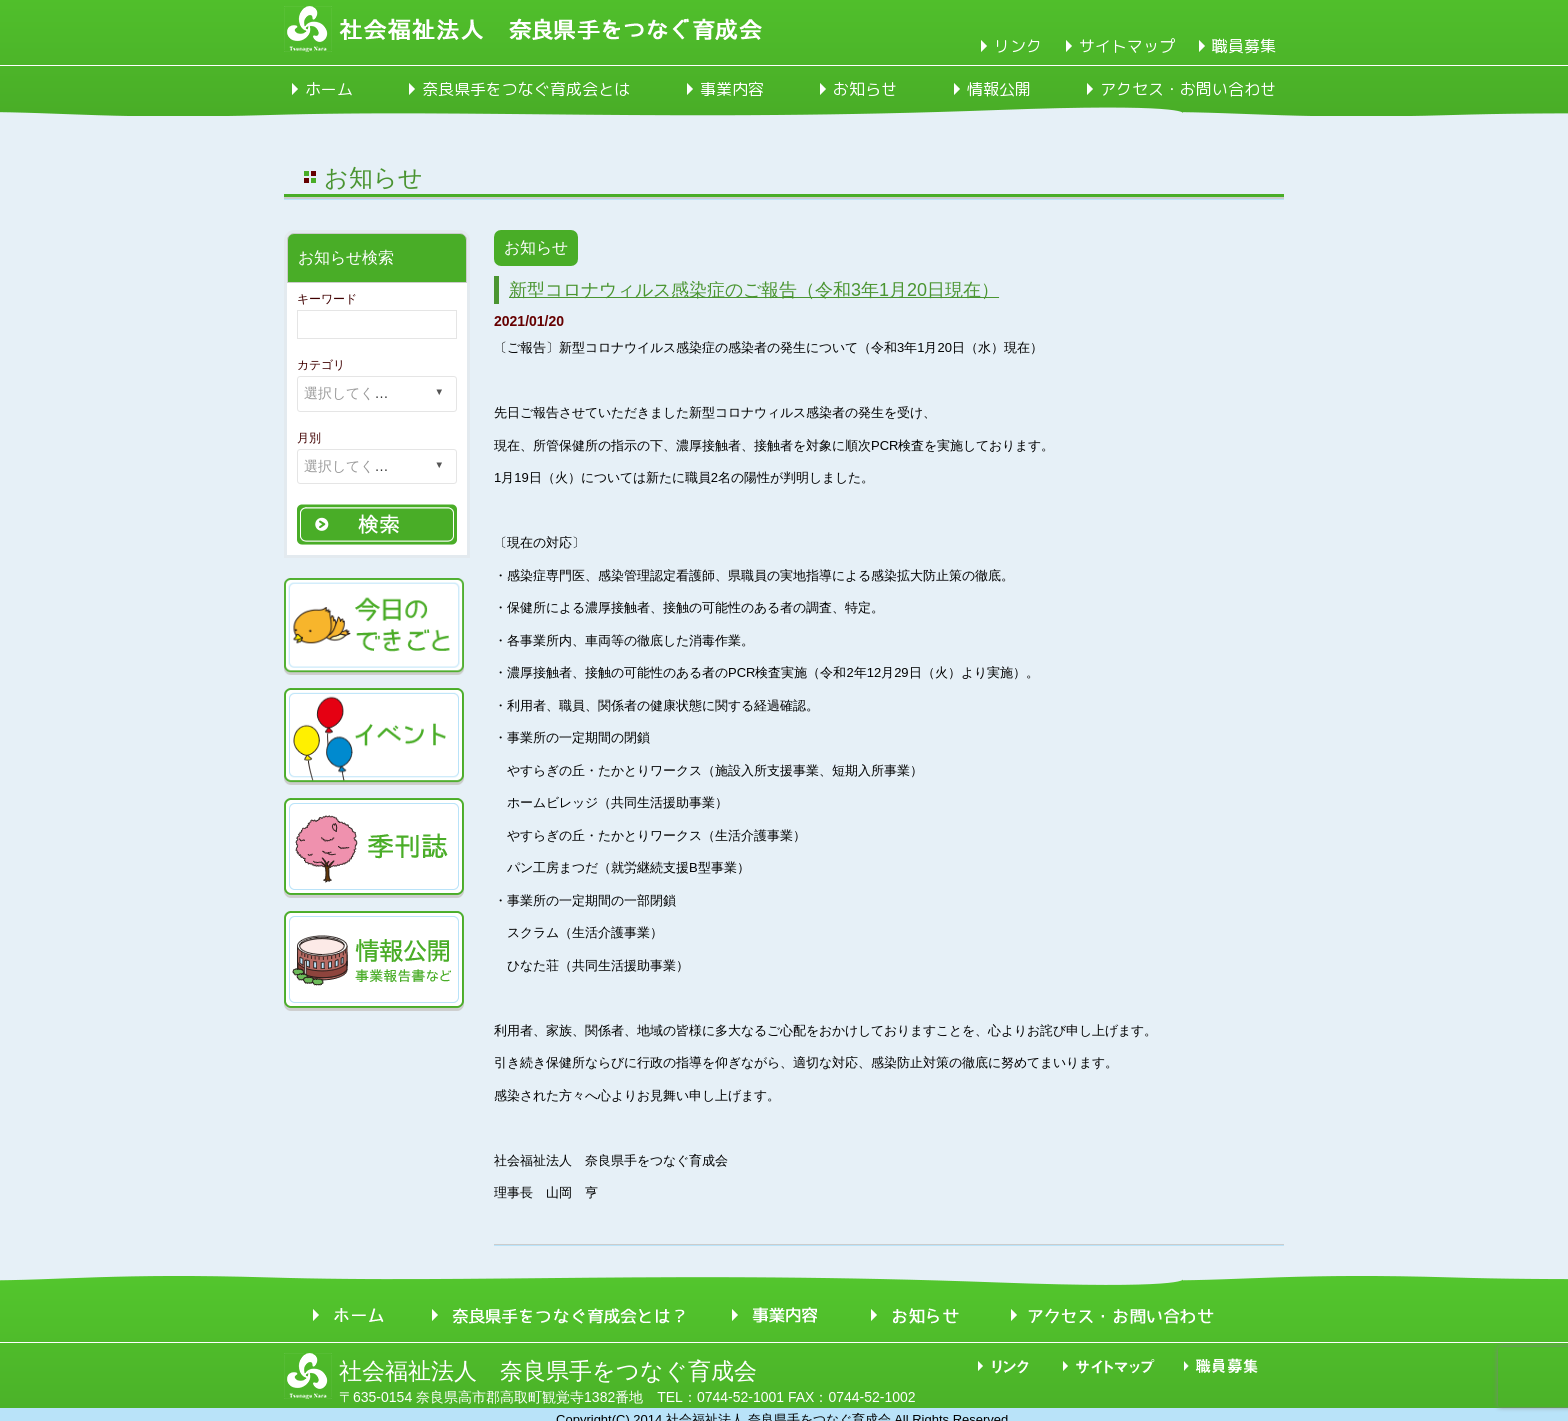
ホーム (329, 89)
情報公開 (999, 89)
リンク (1018, 46)
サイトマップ (1127, 46)
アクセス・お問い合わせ (1188, 89)
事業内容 (732, 89)
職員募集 (1244, 46)
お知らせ (865, 89)
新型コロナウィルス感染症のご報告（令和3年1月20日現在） (754, 290)
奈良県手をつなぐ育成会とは (526, 89)
